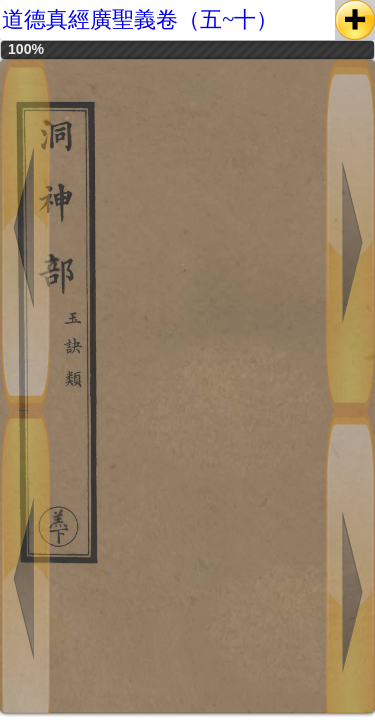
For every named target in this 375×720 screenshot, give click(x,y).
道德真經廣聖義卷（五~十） (140, 19)
